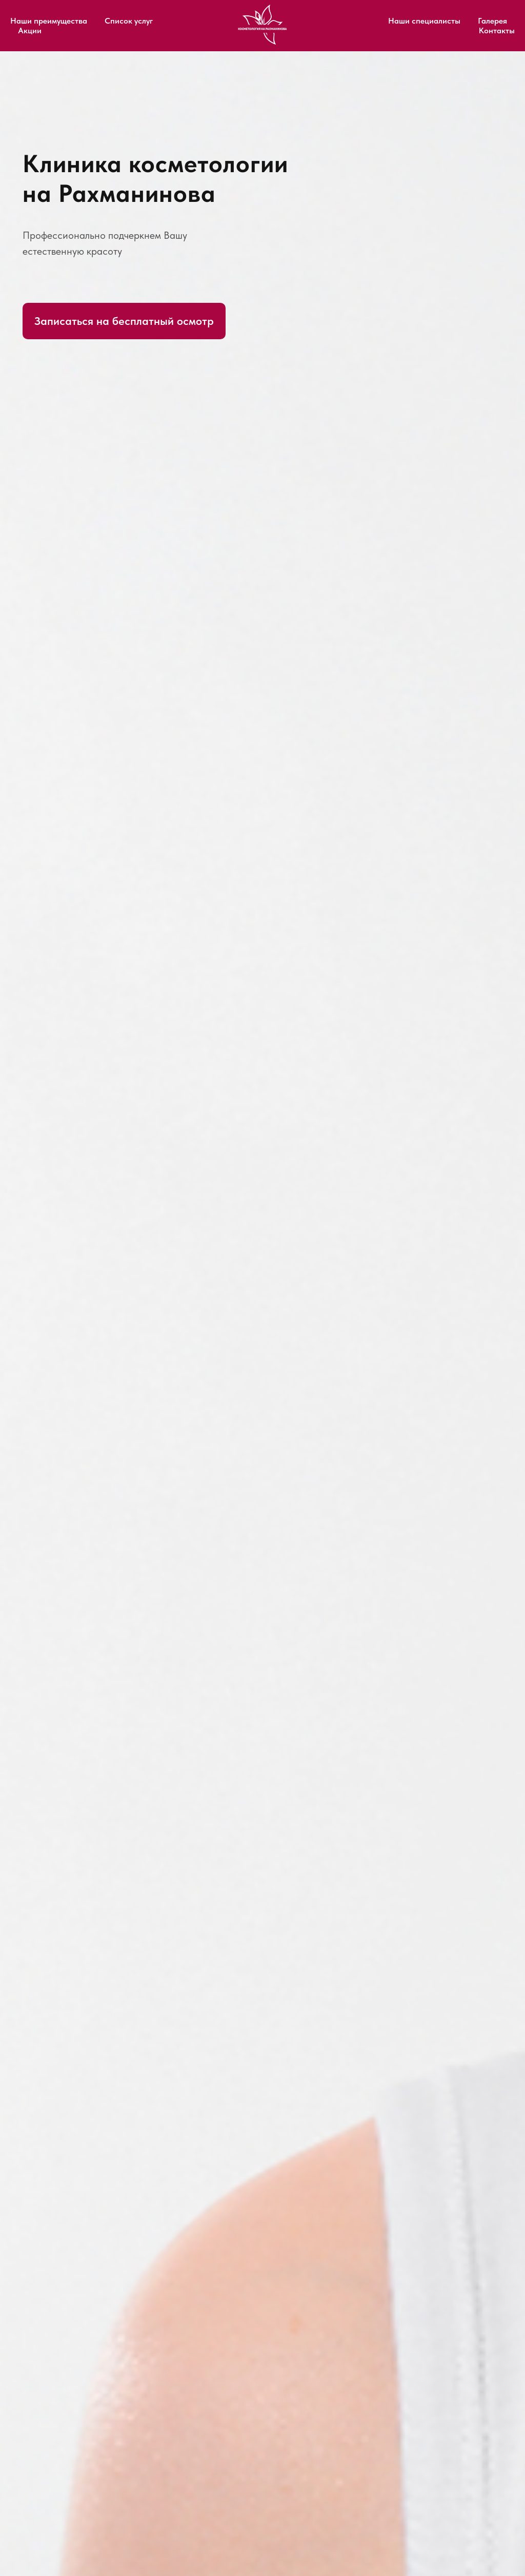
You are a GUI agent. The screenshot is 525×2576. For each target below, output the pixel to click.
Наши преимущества (48, 21)
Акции (30, 30)
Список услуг (129, 21)
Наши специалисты (424, 21)
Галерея (492, 21)
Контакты (497, 30)
